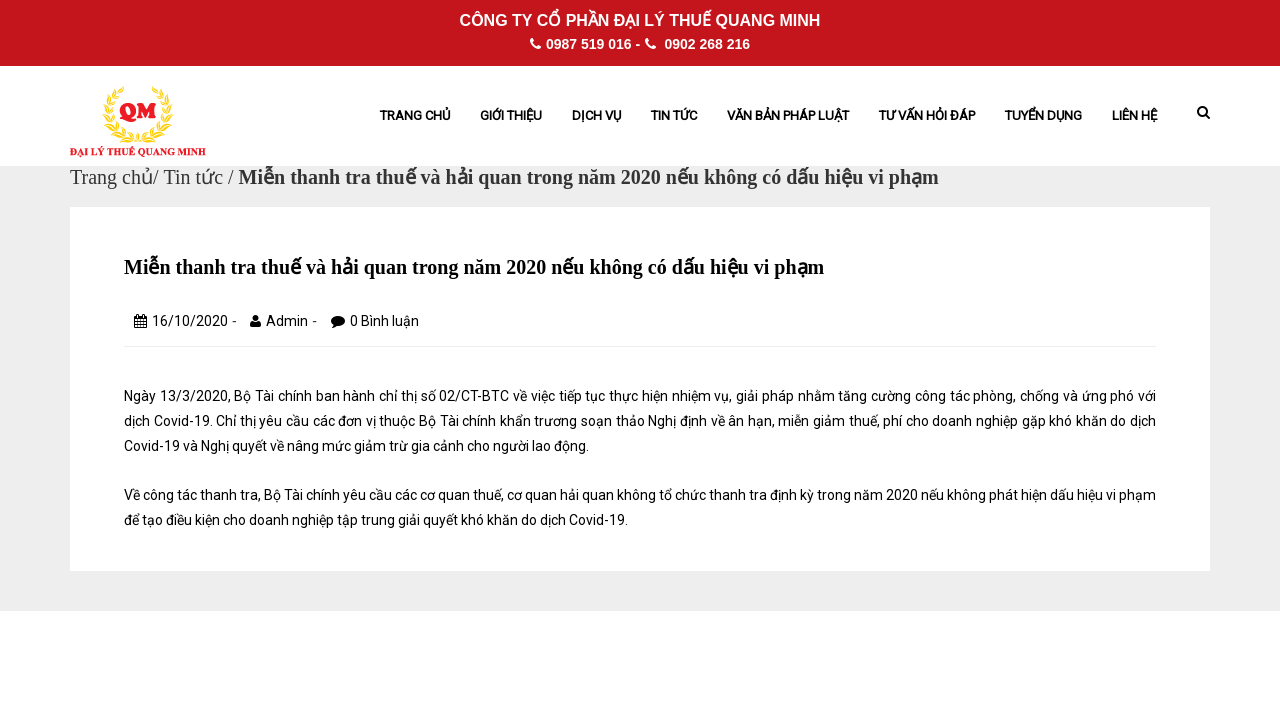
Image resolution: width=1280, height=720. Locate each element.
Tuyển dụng (1043, 115)
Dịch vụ (596, 115)
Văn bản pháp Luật (788, 115)
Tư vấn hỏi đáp (927, 115)
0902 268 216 (698, 44)
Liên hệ (1134, 115)
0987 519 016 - (585, 44)
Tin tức (674, 115)
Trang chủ (415, 115)
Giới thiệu (511, 115)
